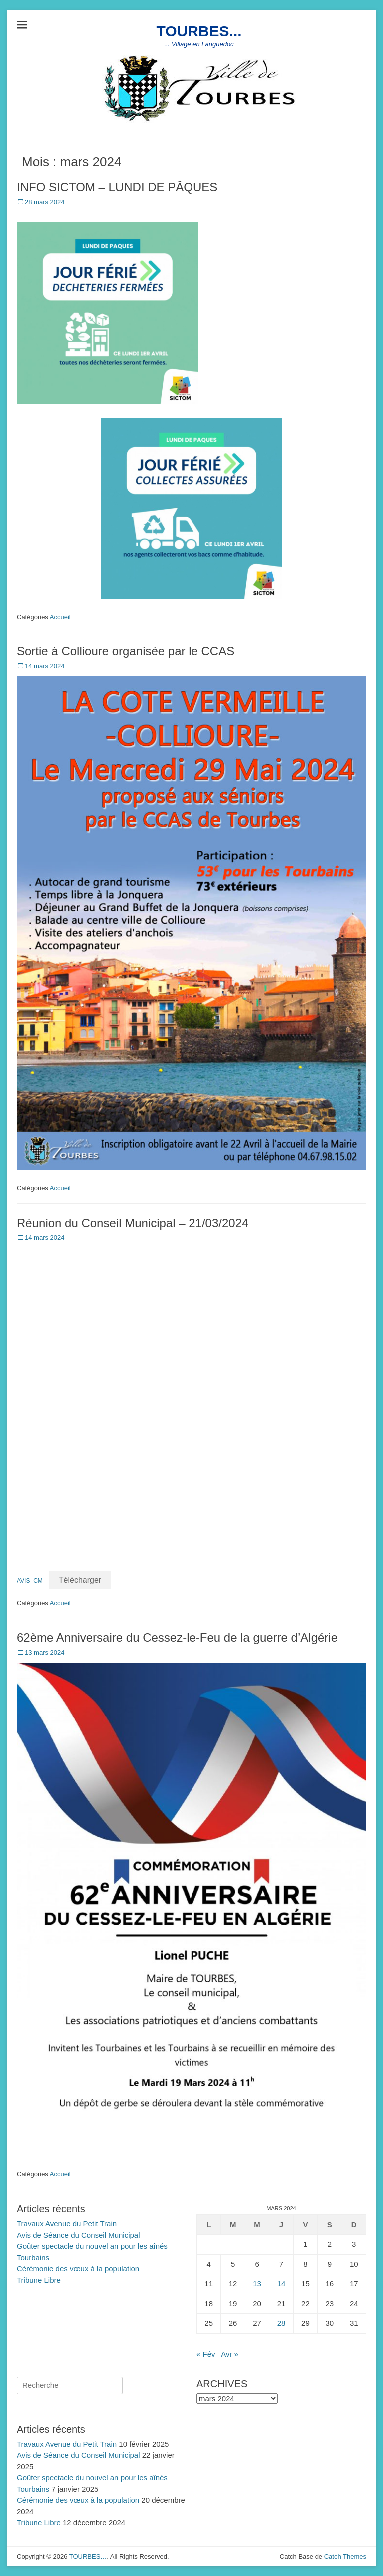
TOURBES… (88, 2556)
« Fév (205, 2354)
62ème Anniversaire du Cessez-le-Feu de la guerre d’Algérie (177, 1637)
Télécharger (80, 1580)
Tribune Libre (39, 2280)
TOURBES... (198, 31)
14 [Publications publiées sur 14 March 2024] (281, 2283)
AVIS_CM (30, 1580)
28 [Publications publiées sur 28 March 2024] (281, 2323)
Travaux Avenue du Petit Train (67, 2223)
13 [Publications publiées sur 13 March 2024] (257, 2283)
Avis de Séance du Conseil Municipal (78, 2235)
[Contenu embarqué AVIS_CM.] (191, 1397)
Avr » (229, 2354)
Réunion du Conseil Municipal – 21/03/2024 (132, 1223)
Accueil (60, 617)
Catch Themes (345, 2556)
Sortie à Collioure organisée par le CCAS (125, 651)
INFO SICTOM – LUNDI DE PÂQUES (117, 187)
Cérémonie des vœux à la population (78, 2268)
